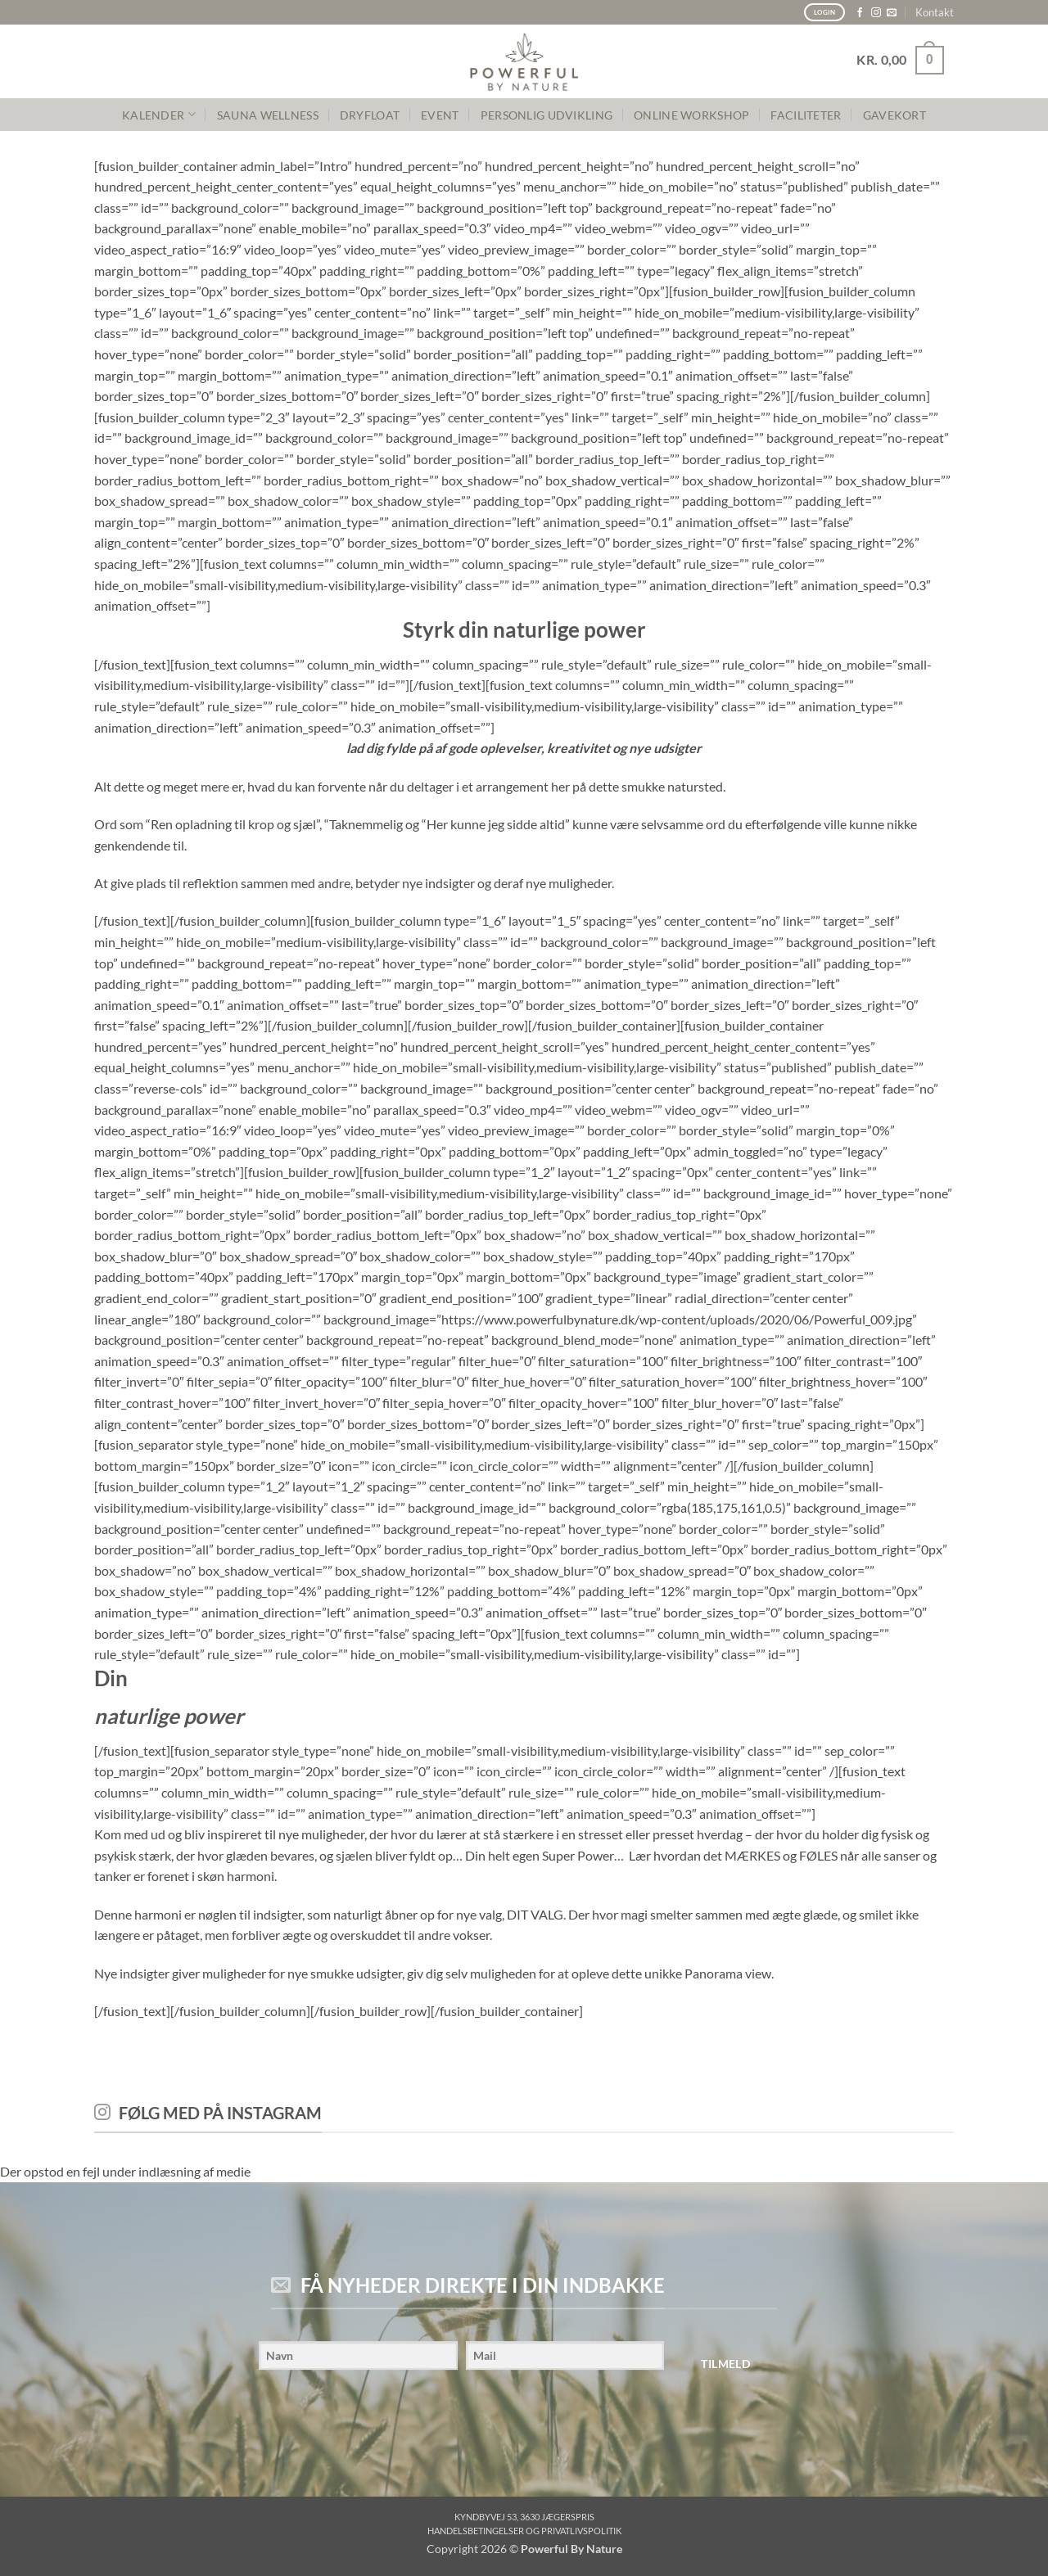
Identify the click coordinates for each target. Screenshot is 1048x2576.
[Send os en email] (892, 13)
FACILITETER (805, 115)
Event (439, 115)
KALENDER (159, 114)
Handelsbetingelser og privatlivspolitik (524, 2530)
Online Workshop (691, 115)
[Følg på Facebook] (860, 13)
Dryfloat (370, 115)
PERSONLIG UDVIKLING (546, 115)
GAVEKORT (894, 115)
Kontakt (934, 12)
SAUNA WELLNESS (267, 115)
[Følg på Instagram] (876, 13)
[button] (900, 60)
